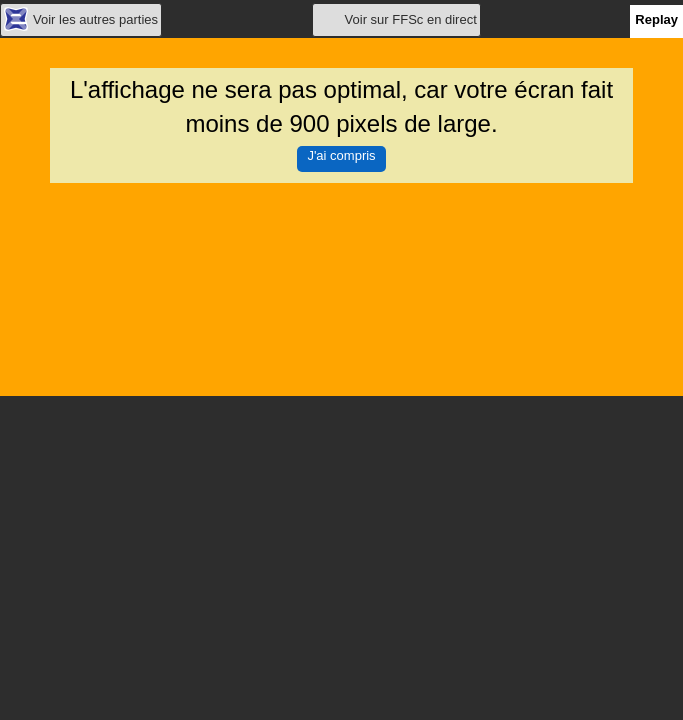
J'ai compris (341, 155)
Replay (656, 19)
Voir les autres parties (95, 19)
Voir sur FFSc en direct (411, 19)
